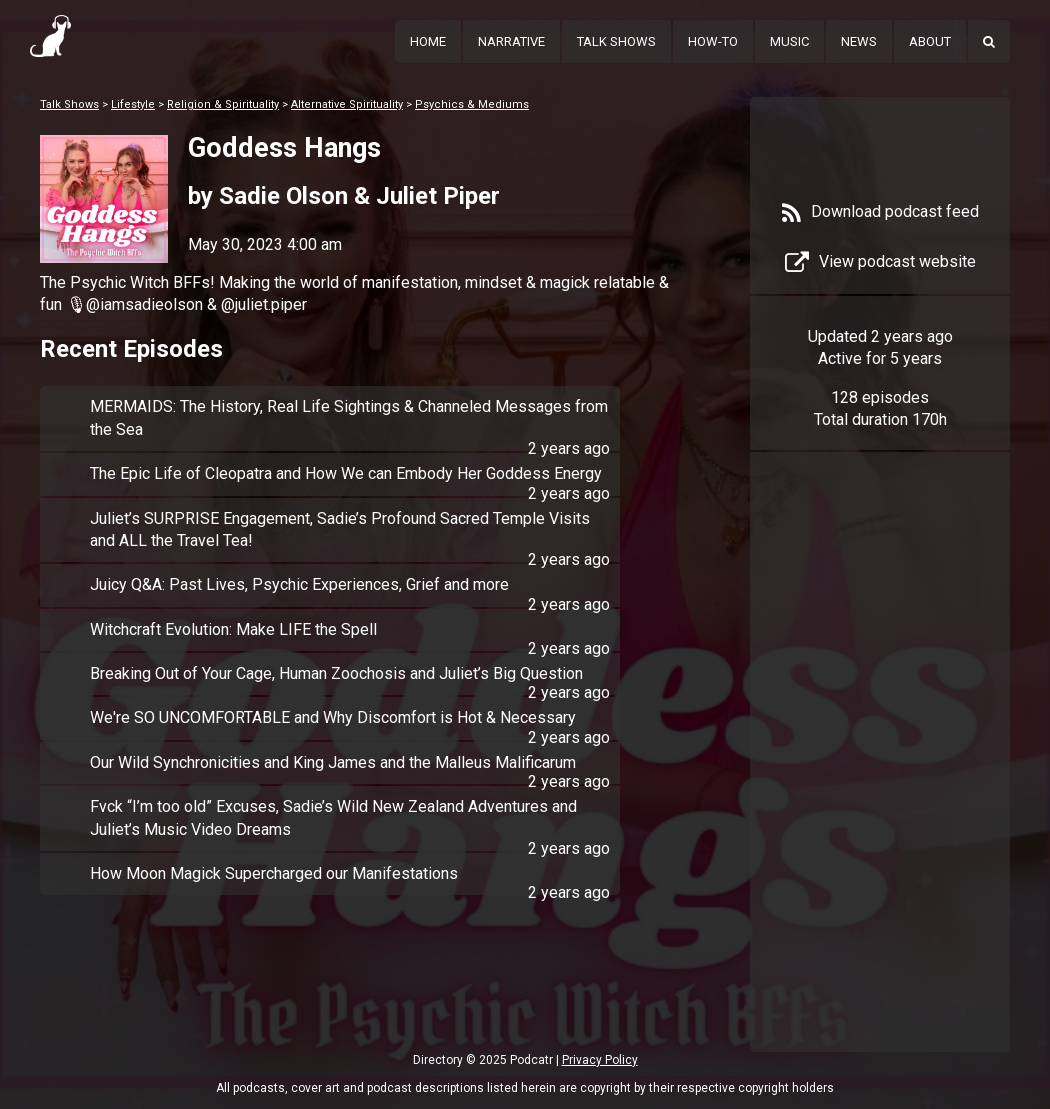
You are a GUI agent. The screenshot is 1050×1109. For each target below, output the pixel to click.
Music (789, 41)
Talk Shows (616, 41)
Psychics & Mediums (472, 104)
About (930, 41)
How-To (713, 41)
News (859, 41)
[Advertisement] (880, 782)
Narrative (511, 41)
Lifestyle (133, 104)
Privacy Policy (600, 1060)
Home (428, 41)
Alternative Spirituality (347, 104)
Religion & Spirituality (223, 104)
